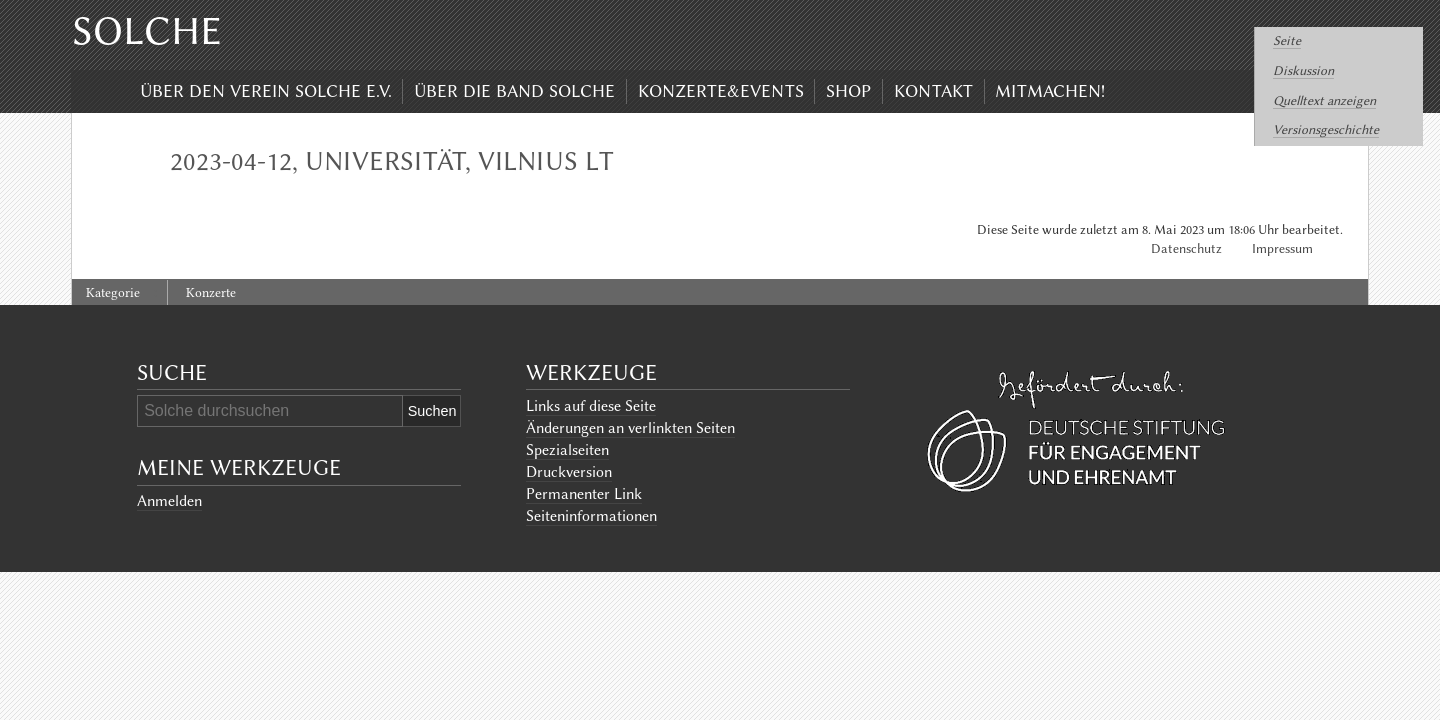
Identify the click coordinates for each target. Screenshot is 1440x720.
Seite (1287, 40)
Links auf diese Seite (591, 406)
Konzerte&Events (721, 91)
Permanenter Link (584, 494)
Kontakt (933, 91)
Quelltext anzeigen (1324, 100)
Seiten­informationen (591, 516)
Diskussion (1303, 70)
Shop (848, 91)
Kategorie (113, 292)
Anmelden (169, 501)
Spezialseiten (567, 450)
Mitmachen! (1050, 91)
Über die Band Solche (514, 91)
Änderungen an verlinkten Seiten (630, 428)
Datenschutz (1186, 248)
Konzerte (211, 292)
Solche (147, 31)
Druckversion (569, 472)
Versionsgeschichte (1326, 129)
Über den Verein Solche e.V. (266, 91)
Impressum (1282, 248)
